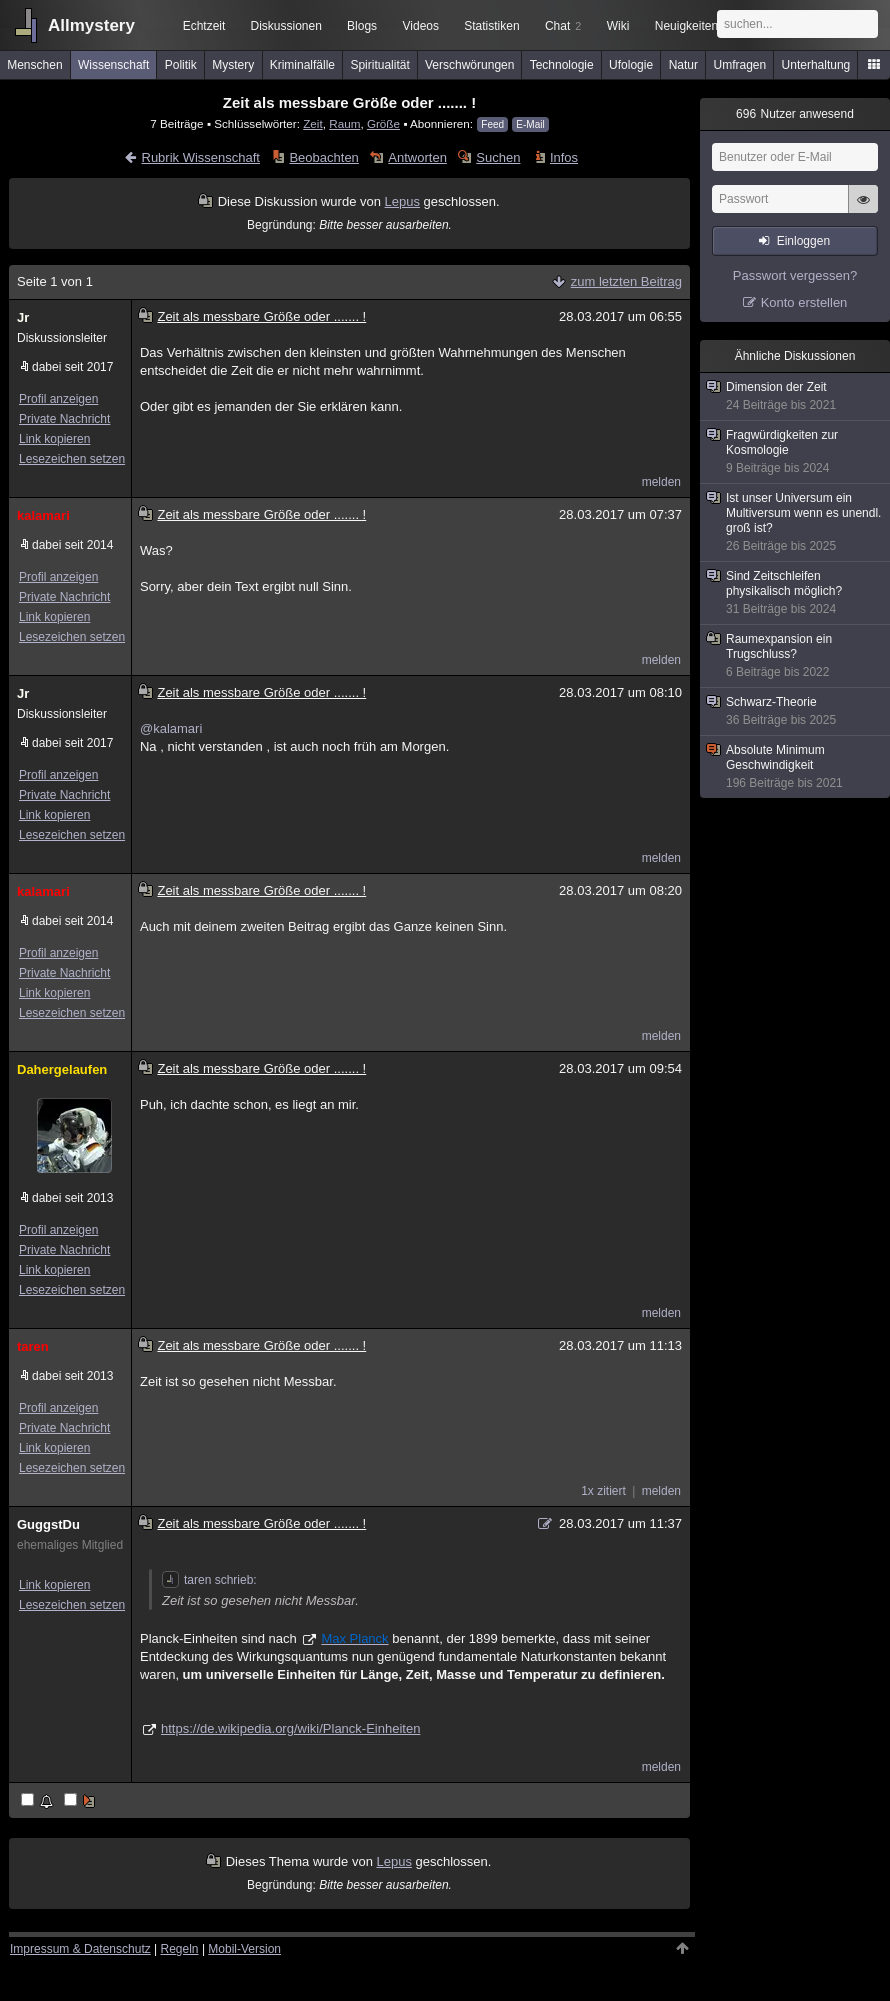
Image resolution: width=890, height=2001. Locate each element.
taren (33, 1346)
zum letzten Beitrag (626, 281)
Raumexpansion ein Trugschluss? (796, 656)
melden (661, 482)
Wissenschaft (113, 65)
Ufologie (631, 65)
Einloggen (803, 241)
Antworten (417, 157)
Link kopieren (54, 439)
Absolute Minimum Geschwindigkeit (796, 767)
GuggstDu (48, 1524)
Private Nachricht (64, 419)
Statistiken (491, 26)
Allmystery (91, 25)
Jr (23, 317)
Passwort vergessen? (795, 275)
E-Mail (530, 124)
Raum (344, 123)
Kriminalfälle (302, 65)
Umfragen (740, 65)
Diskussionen (285, 26)
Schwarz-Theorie (796, 711)
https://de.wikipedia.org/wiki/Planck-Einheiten (290, 1728)
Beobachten (323, 157)
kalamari (43, 515)
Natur (683, 65)
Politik (181, 65)
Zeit (312, 123)
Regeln (180, 1949)
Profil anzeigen (58, 399)
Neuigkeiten (686, 26)
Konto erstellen (804, 302)
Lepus (402, 201)
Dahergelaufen (62, 1069)
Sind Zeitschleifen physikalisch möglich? (796, 593)
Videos (421, 26)
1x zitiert (603, 1491)
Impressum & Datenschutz (80, 1949)
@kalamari (171, 728)
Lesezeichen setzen (72, 459)
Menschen (34, 65)
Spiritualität (379, 65)
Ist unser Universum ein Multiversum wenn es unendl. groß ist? (796, 522)
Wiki (618, 26)
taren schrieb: (209, 1580)
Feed (492, 124)
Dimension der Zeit (796, 396)
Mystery (233, 65)
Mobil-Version (244, 1949)
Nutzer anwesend (795, 114)
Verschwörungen (469, 65)
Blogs (362, 26)
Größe (383, 123)
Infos (564, 157)
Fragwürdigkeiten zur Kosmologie (796, 452)
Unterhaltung (816, 65)
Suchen (498, 157)
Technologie (562, 65)
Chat (563, 26)
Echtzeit (204, 26)
